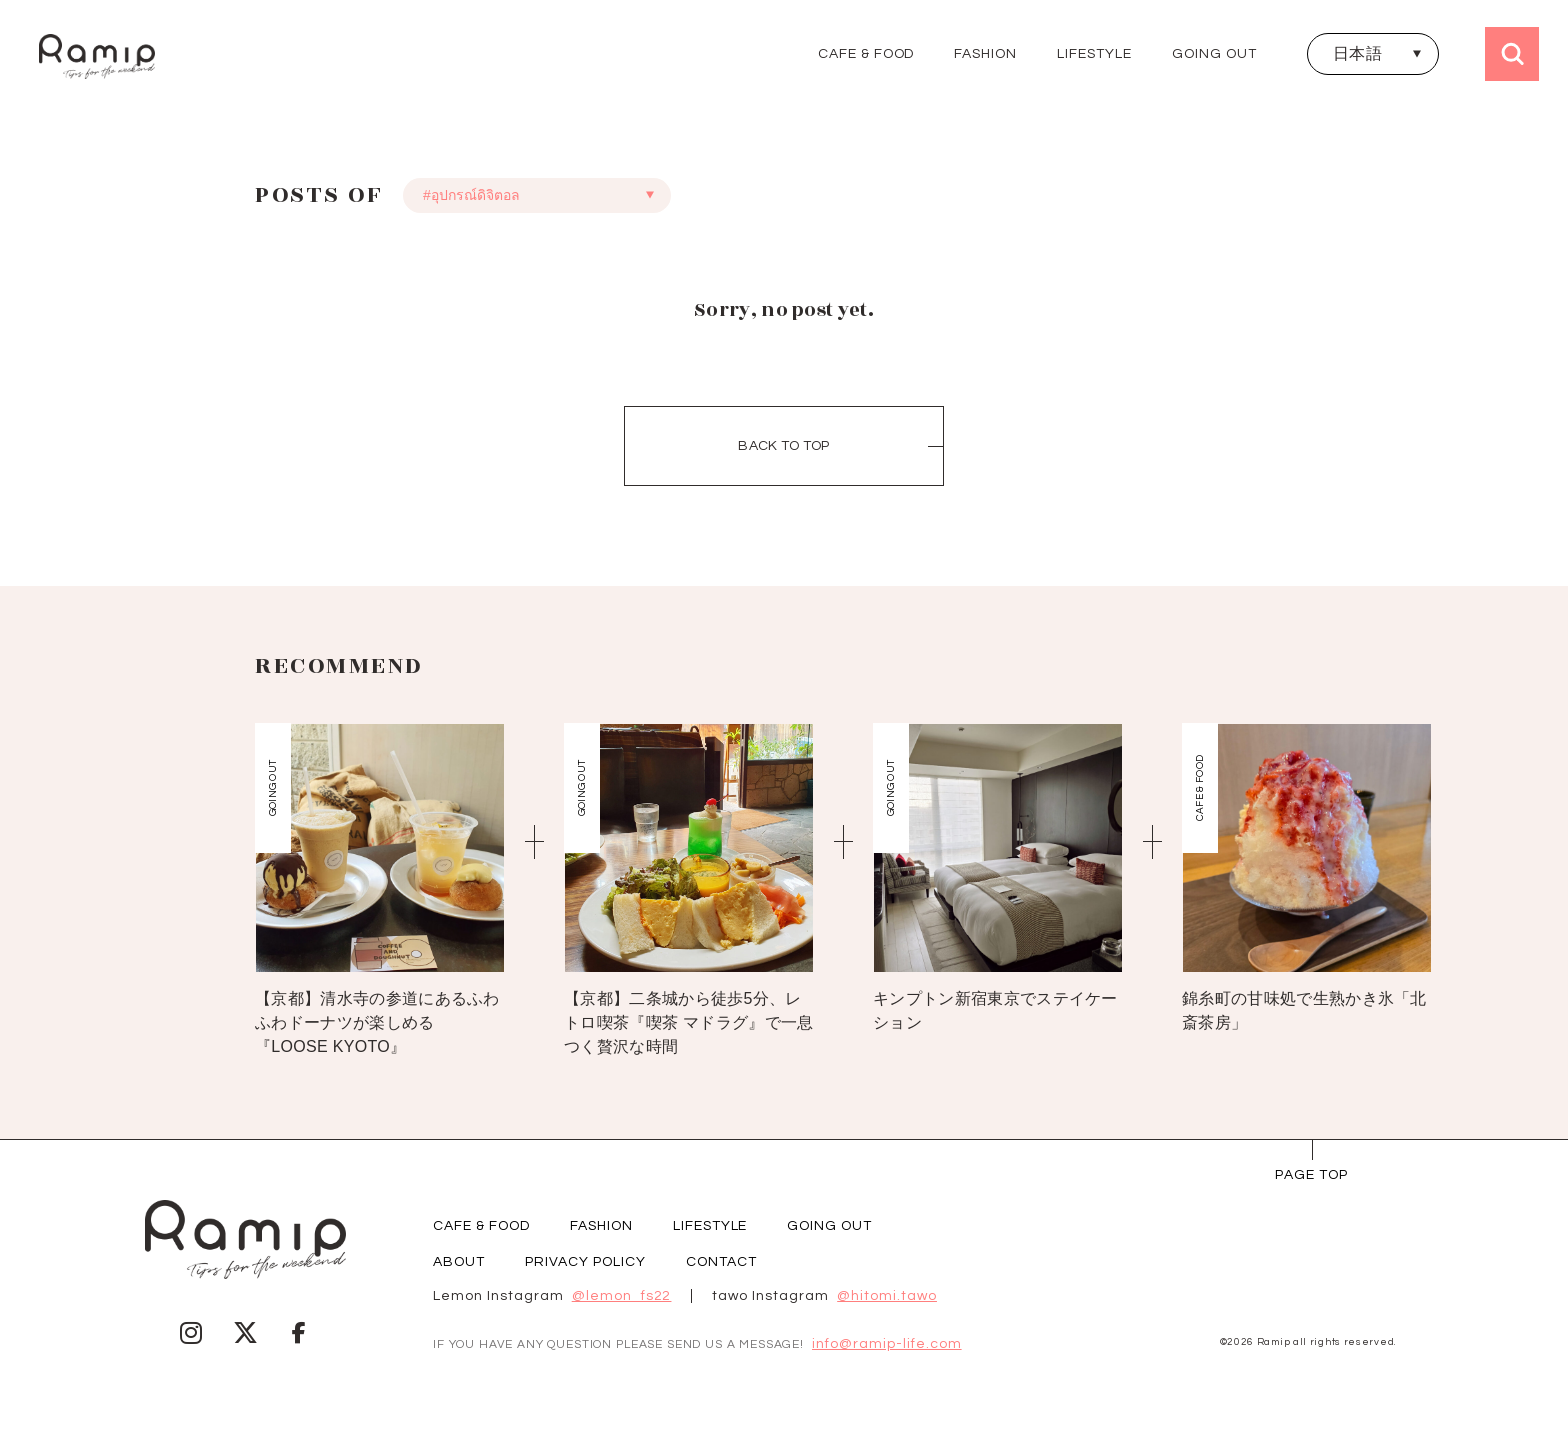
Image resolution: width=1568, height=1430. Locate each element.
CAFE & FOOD (866, 54)
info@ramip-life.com (887, 1344)
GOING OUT (1214, 54)
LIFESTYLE (1094, 54)
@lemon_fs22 (622, 1296)
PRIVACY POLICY (585, 1262)
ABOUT (459, 1262)
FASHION (985, 54)
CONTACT (721, 1262)
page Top (1311, 1175)
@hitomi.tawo (887, 1296)
